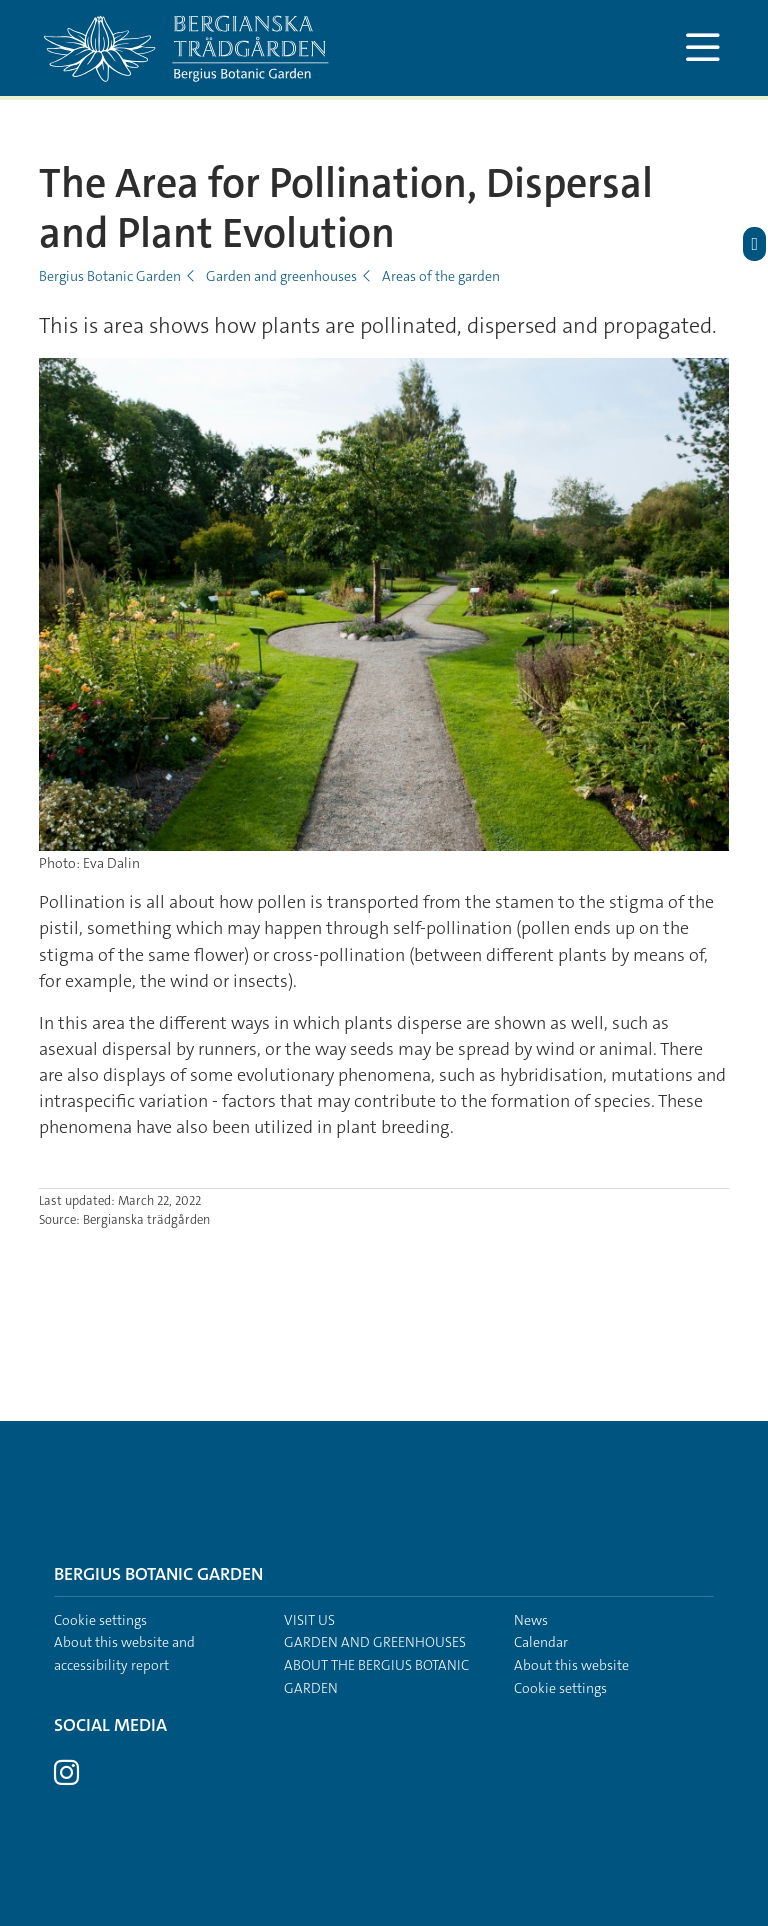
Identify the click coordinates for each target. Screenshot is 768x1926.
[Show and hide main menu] (702, 48)
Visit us (309, 1620)
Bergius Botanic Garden (110, 276)
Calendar (541, 1642)
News (531, 1620)
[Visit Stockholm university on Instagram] (66, 1778)
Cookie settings (100, 1620)
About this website (571, 1665)
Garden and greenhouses (281, 276)
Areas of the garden (441, 276)
